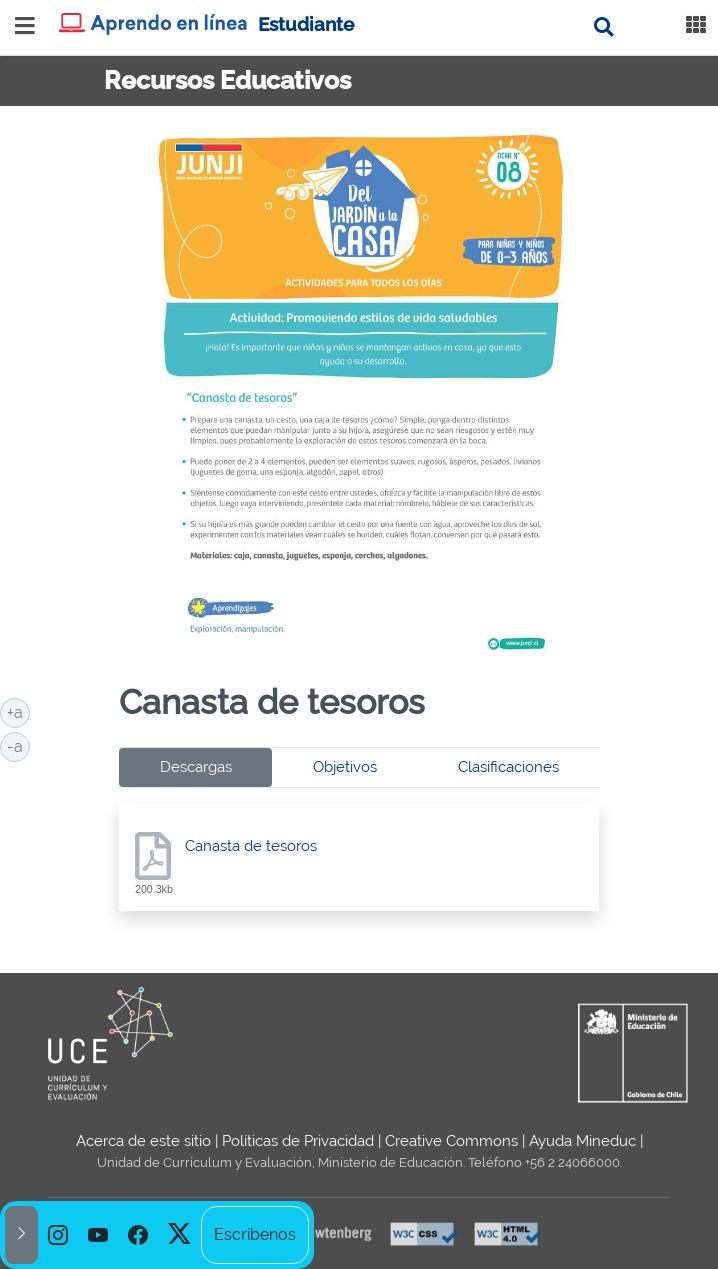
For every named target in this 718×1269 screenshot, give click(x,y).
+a (18, 711)
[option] (58, 1235)
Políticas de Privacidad (298, 1141)
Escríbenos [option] (255, 1234)
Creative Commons (451, 1141)
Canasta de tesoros (251, 846)
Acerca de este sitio (143, 1141)
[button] (21, 1235)
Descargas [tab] (196, 767)
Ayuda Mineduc (582, 1141)
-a (18, 745)
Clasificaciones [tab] (508, 767)
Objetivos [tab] (345, 767)
